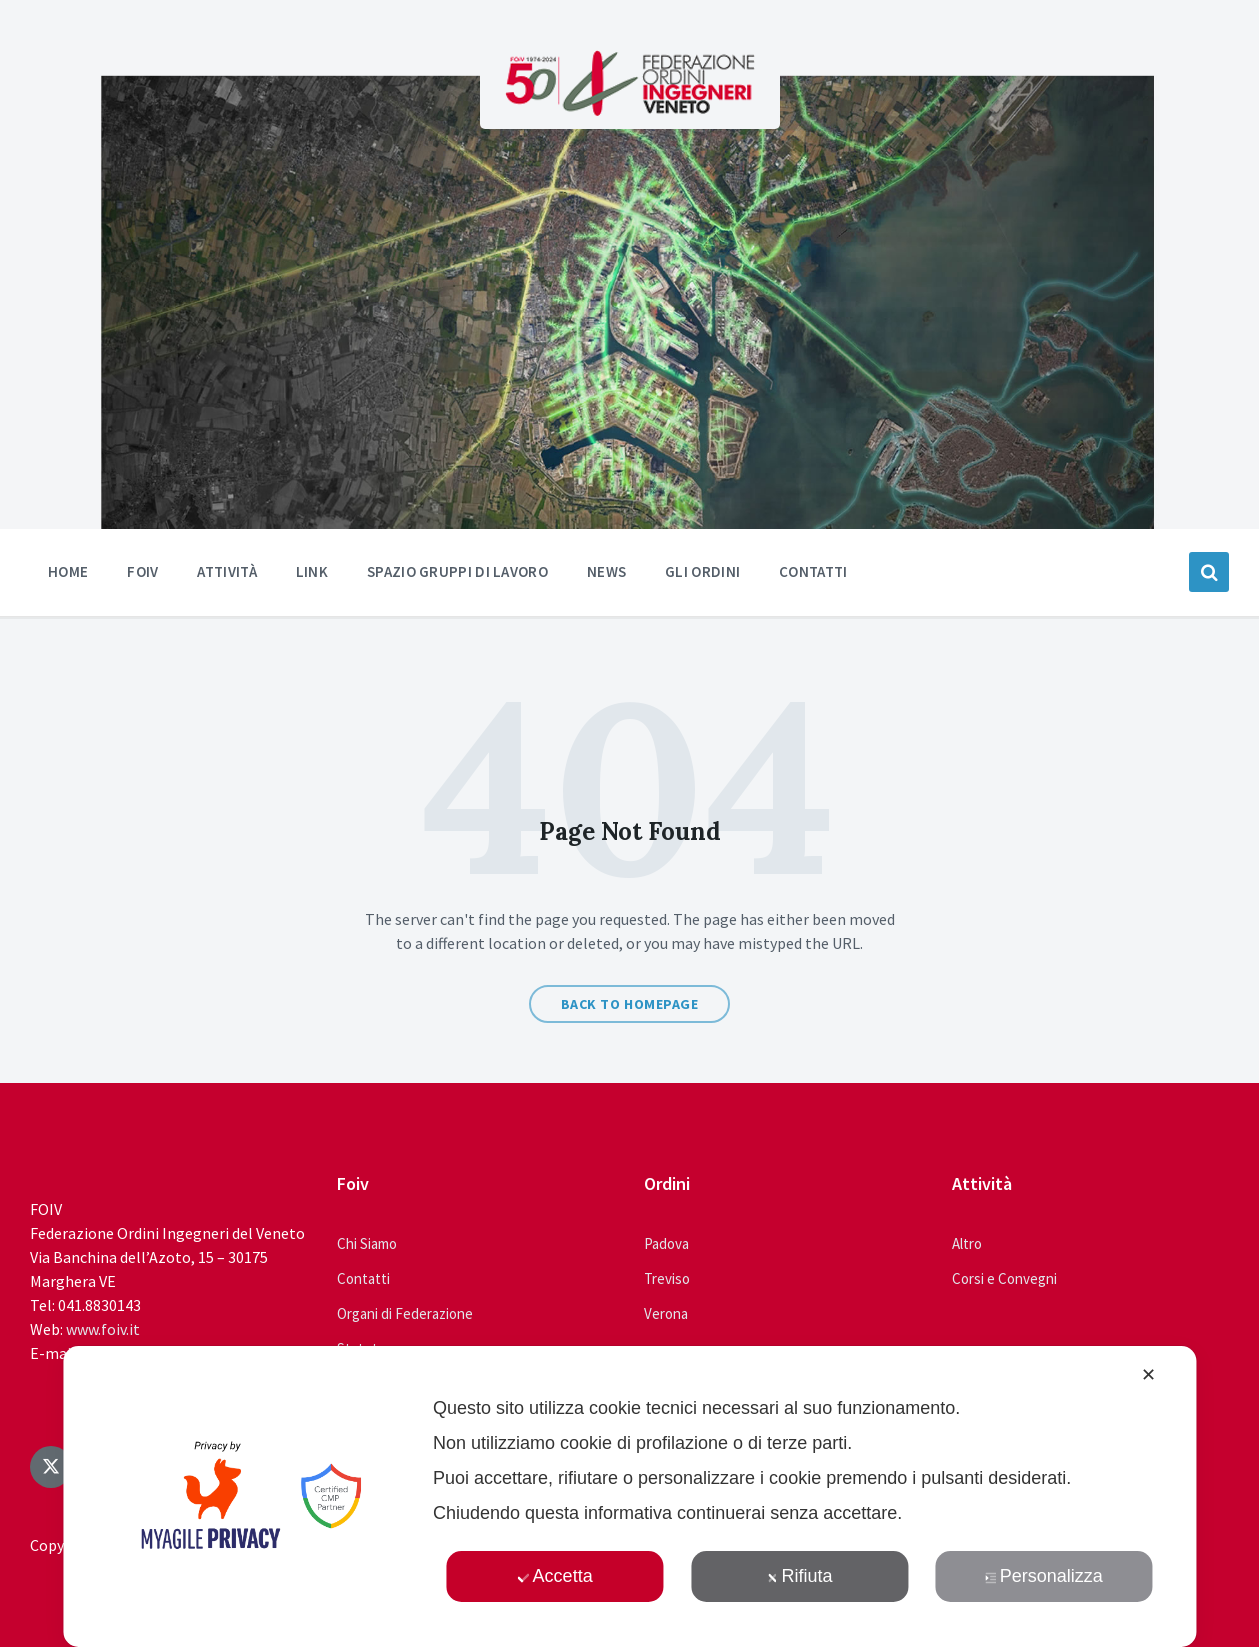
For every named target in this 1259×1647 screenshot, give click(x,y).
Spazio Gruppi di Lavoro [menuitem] (457, 571)
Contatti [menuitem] (813, 571)
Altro (967, 1243)
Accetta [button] (555, 1576)
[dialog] (629, 1496)
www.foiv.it (103, 1329)
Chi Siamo (367, 1243)
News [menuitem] (606, 571)
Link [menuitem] (312, 571)
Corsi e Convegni (1004, 1278)
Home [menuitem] (68, 571)
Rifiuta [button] (799, 1576)
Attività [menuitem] (226, 571)
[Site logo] (630, 110)
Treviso (667, 1278)
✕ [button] (1148, 1375)
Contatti (363, 1278)
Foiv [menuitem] (142, 571)
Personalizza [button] (1044, 1576)
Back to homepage (630, 1004)
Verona (666, 1313)
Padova (666, 1243)
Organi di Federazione (405, 1313)
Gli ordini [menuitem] (702, 571)
